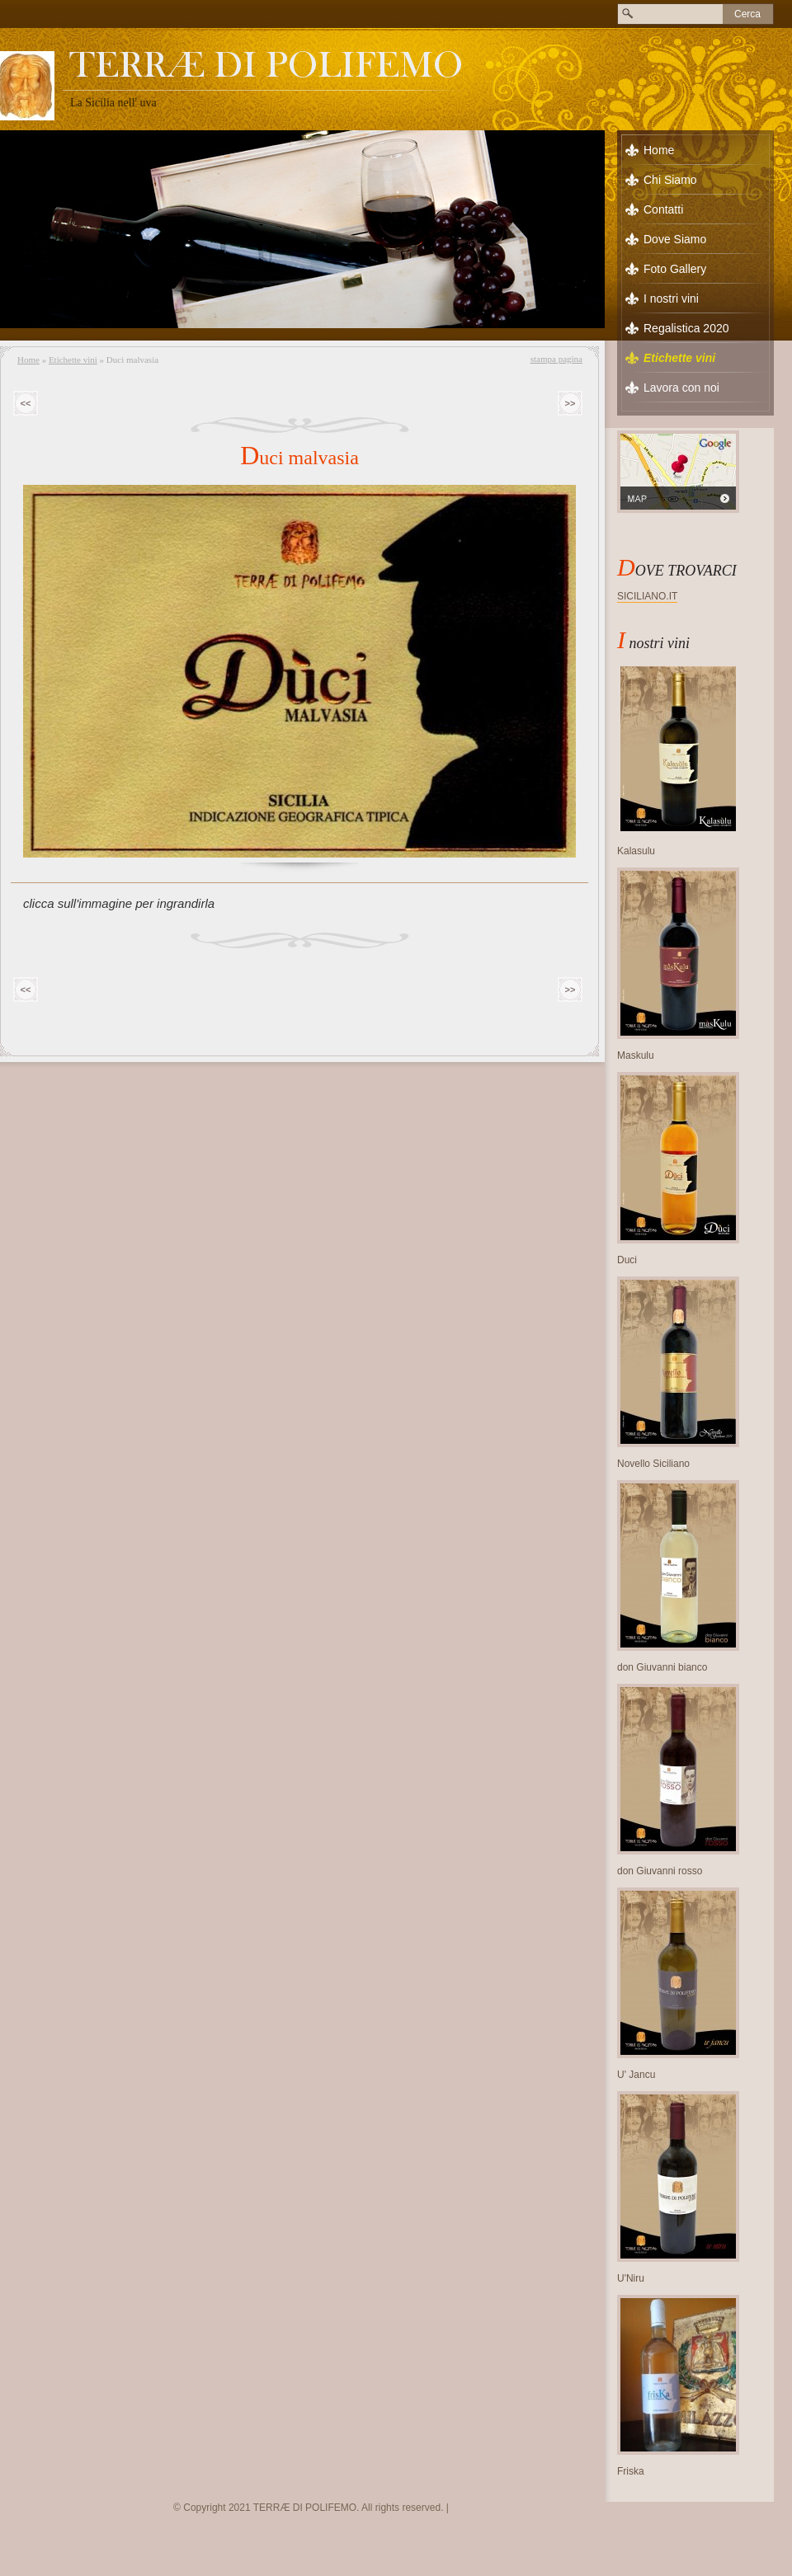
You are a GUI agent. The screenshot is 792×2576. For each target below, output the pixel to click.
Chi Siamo (670, 179)
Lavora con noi (681, 387)
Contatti (663, 209)
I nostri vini (671, 298)
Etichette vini (73, 359)
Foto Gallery (675, 268)
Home (28, 359)
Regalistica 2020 (686, 328)
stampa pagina (556, 359)
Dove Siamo (675, 239)
